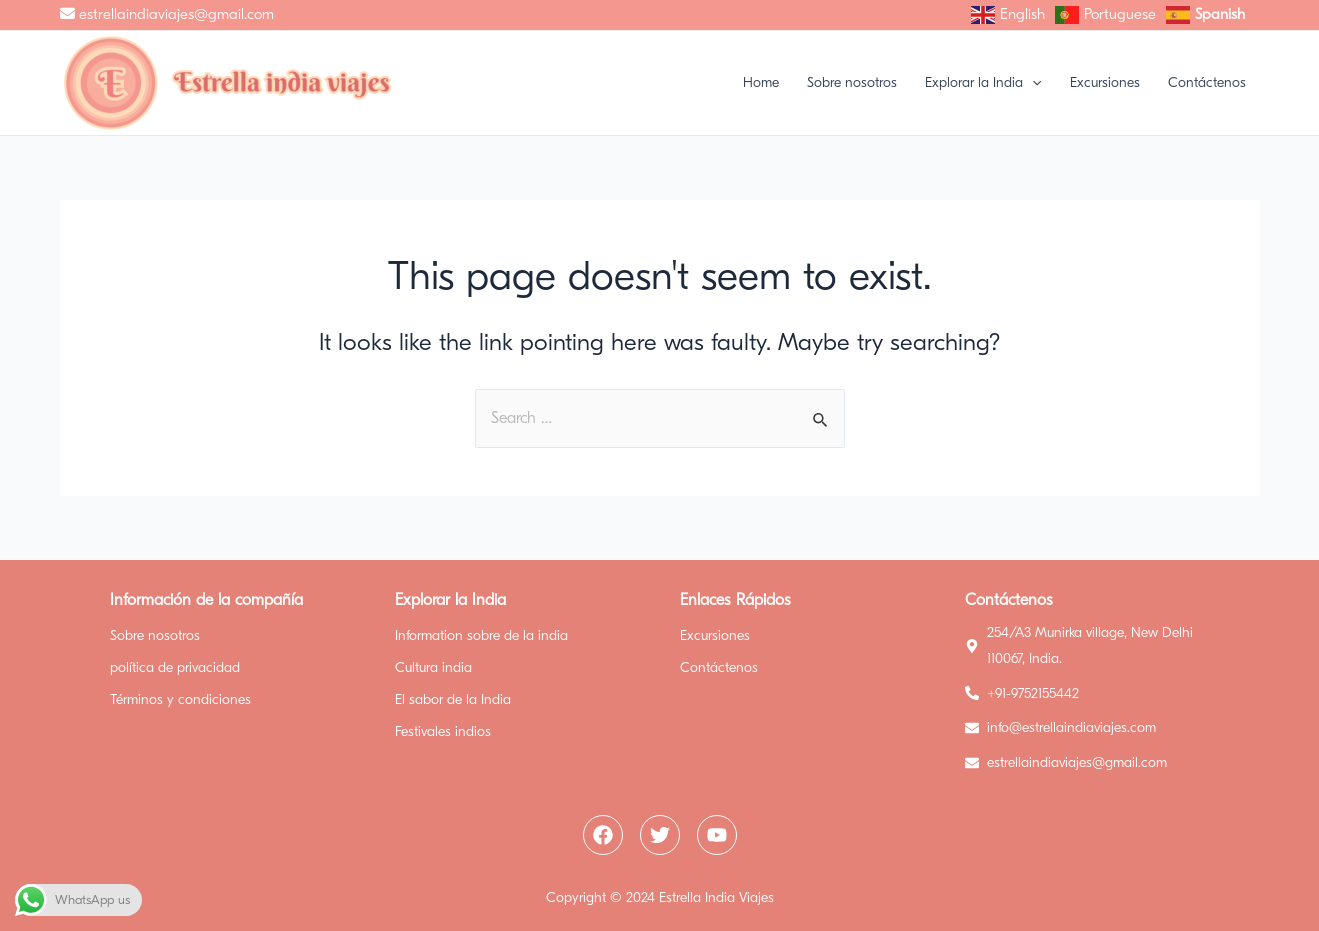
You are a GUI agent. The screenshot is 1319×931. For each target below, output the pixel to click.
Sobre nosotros (155, 635)
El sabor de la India (453, 699)
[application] (1032, 83)
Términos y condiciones (180, 699)
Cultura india (433, 667)
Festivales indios (443, 731)
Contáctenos (719, 667)
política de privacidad (175, 667)
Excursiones (715, 635)
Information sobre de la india (481, 635)
